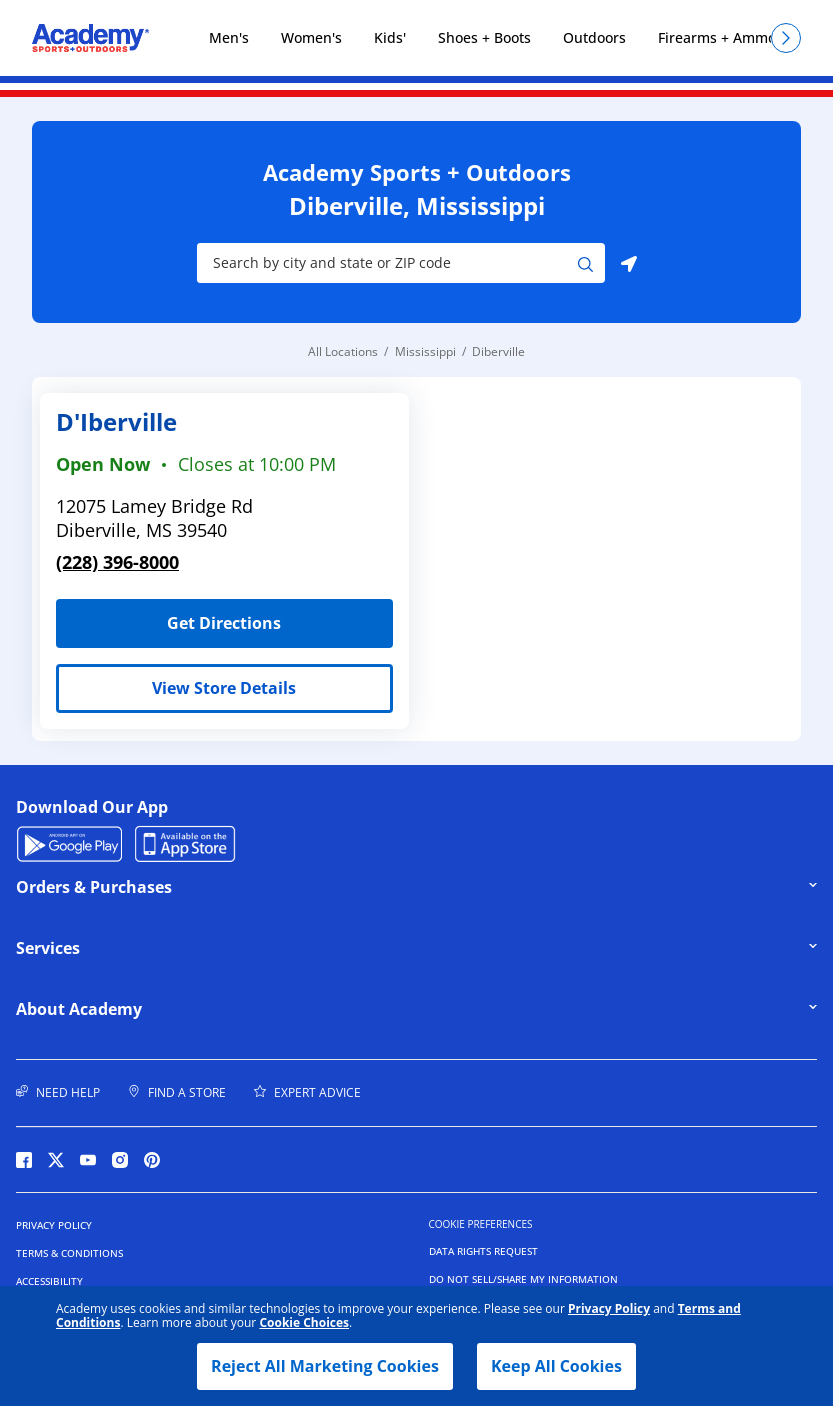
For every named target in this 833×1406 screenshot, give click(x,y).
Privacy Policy (609, 1308)
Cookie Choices (304, 1323)
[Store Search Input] (387, 263)
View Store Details (224, 688)
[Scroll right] (786, 38)
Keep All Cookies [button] (556, 1366)
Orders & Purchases (155, 887)
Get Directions (168, 616)
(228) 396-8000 (117, 562)
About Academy (155, 1009)
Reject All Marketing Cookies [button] (325, 1366)
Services (155, 948)
